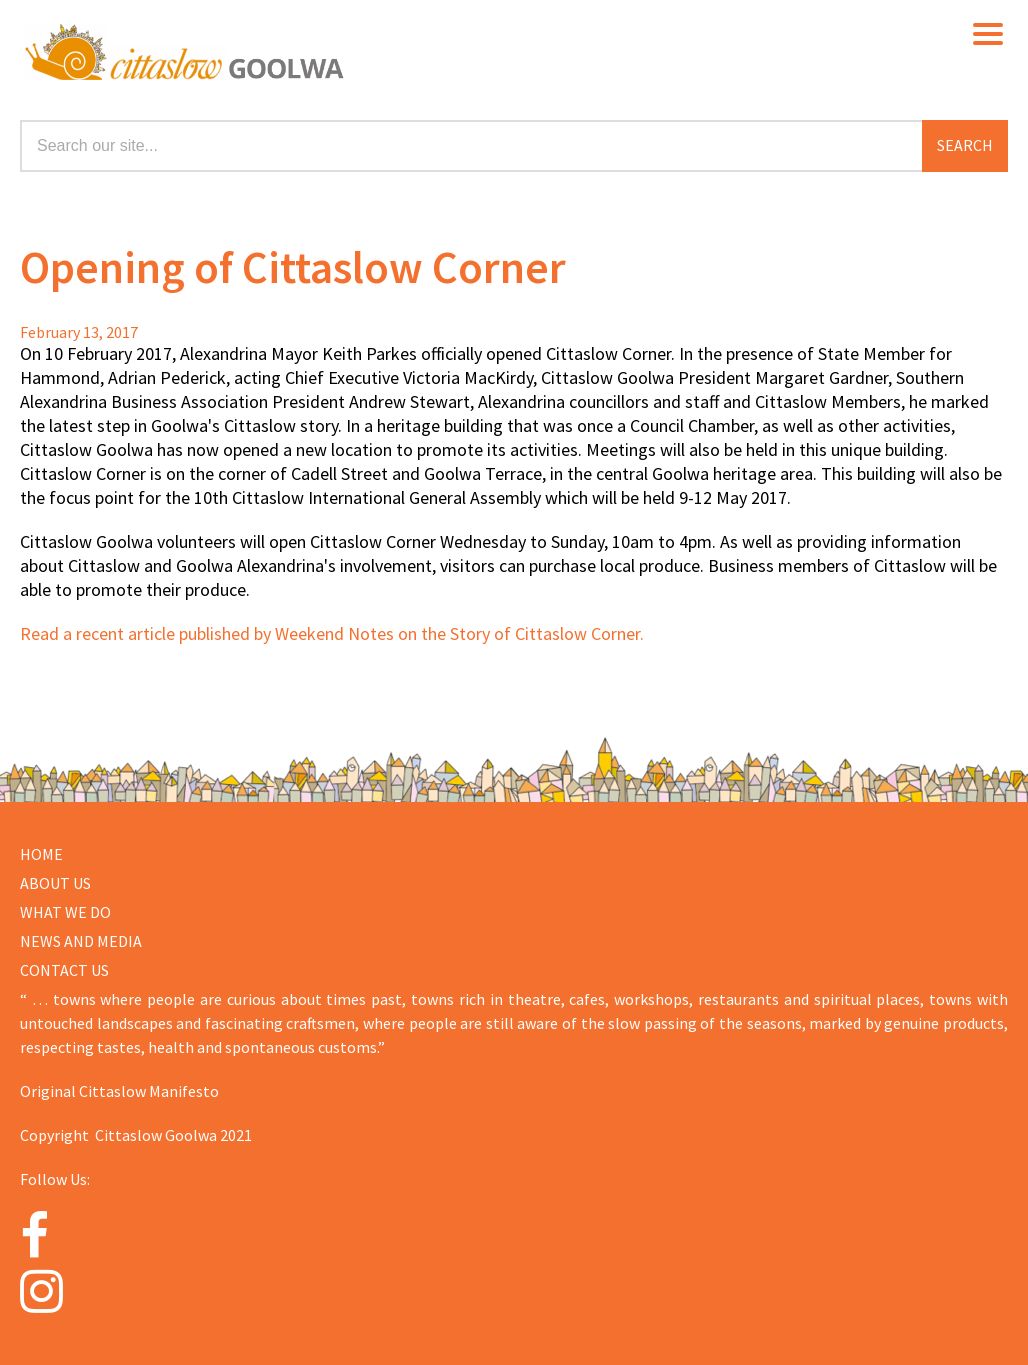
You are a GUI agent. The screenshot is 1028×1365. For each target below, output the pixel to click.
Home (41, 854)
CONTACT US (64, 970)
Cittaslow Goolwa (308, 50)
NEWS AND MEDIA (81, 941)
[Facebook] (66, 1236)
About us (55, 883)
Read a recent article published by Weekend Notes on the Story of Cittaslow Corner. (332, 633)
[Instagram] (66, 1291)
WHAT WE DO (65, 912)
